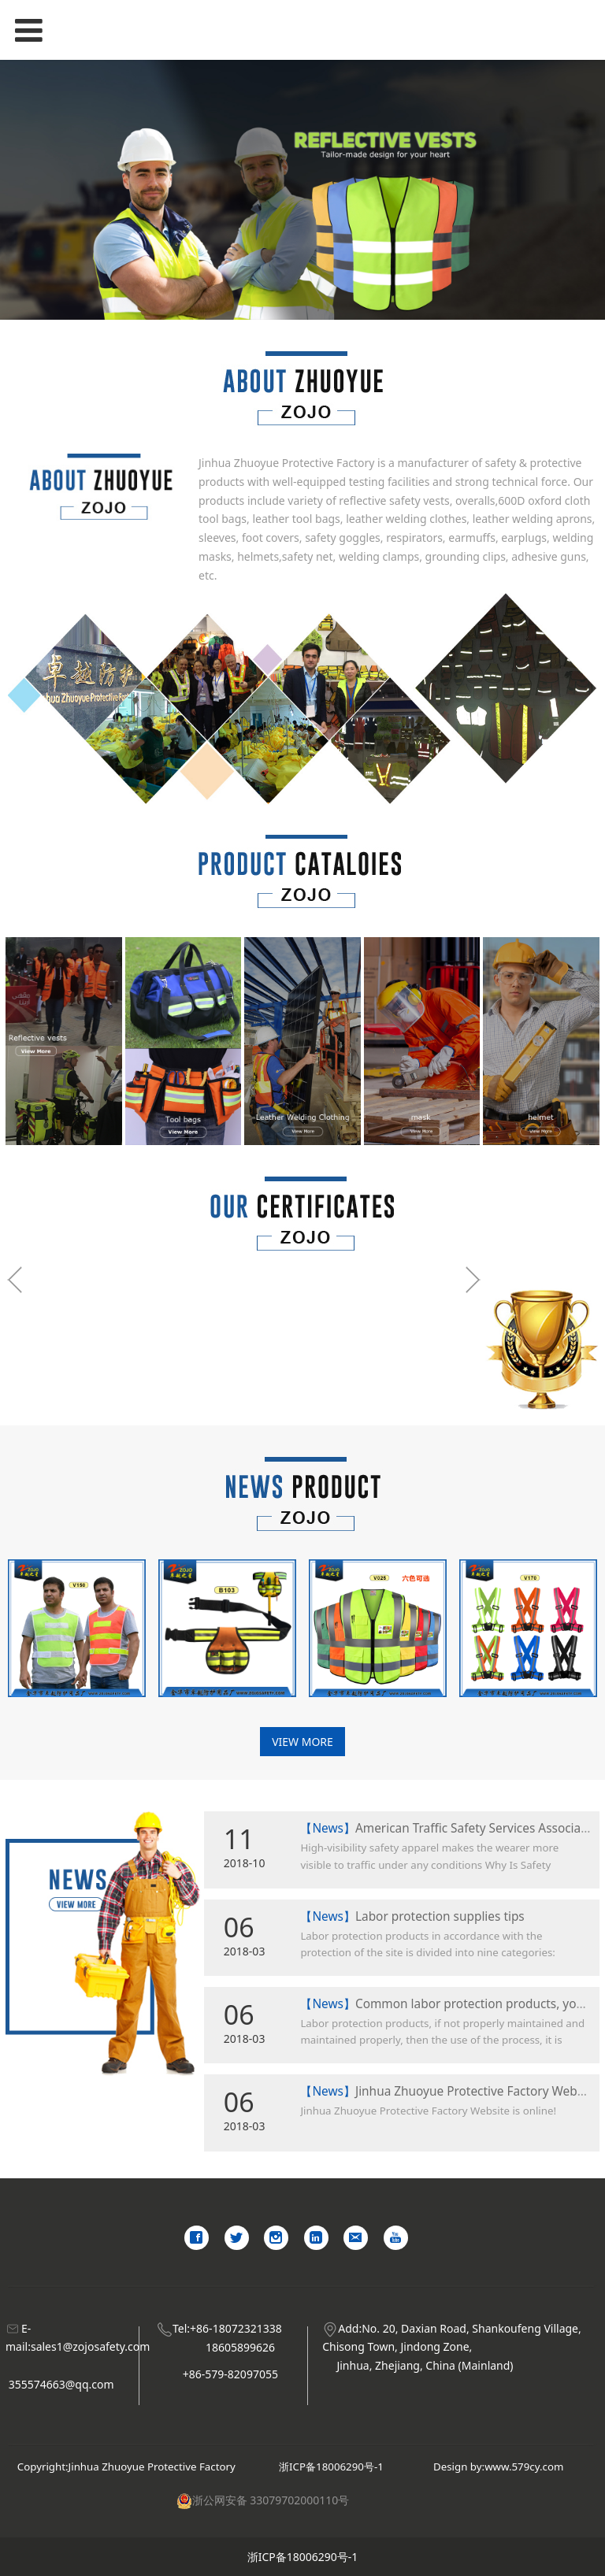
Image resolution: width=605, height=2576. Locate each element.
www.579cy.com (523, 2466)
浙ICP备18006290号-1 (331, 2466)
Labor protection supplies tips (440, 1916)
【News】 (327, 1828)
